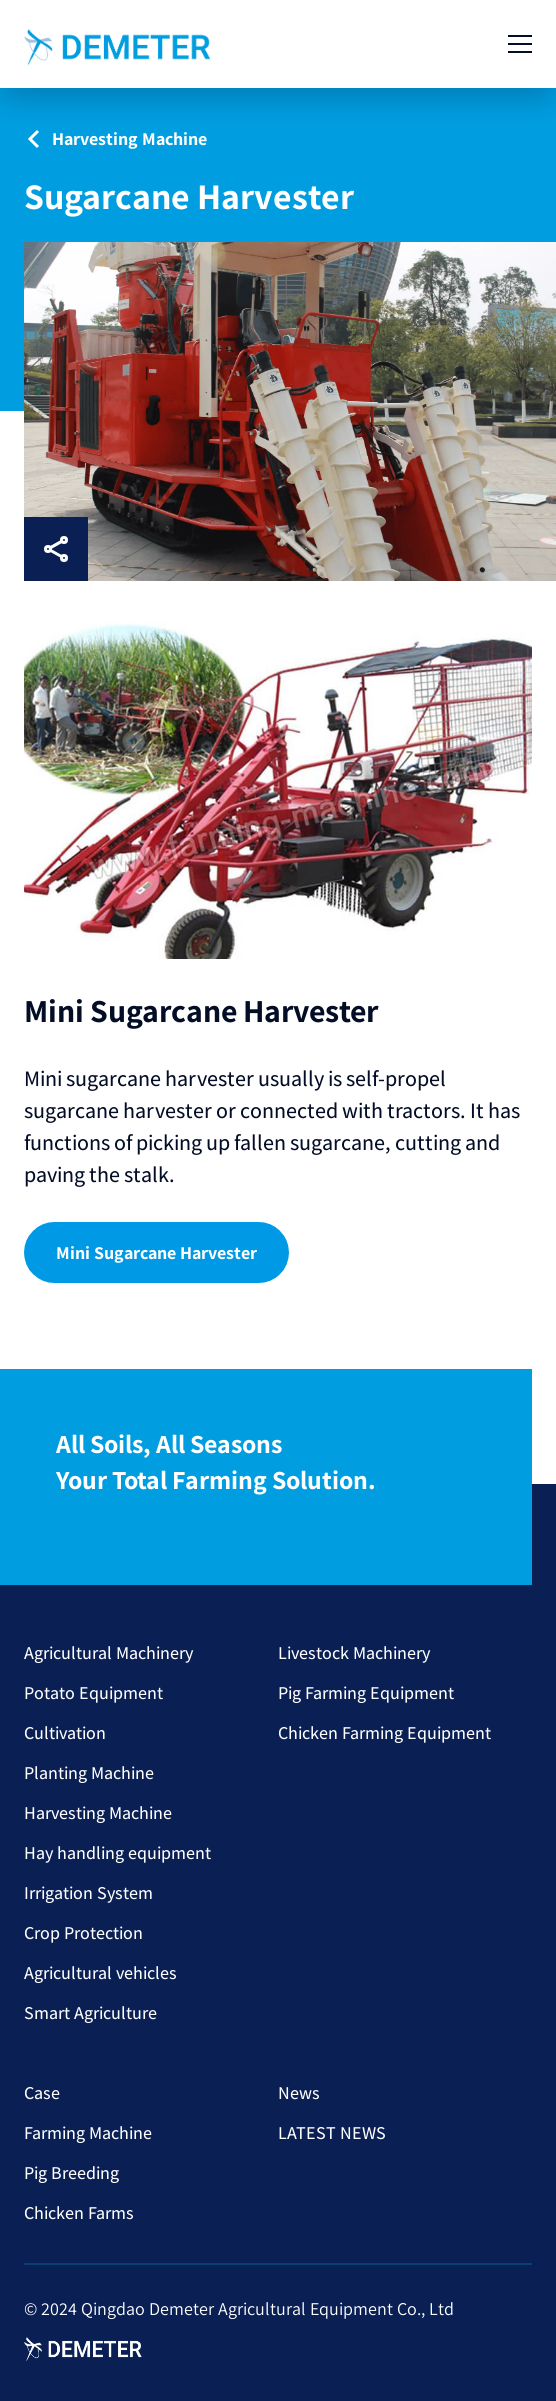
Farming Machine (88, 2132)
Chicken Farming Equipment (384, 1732)
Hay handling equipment (117, 1852)
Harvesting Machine (98, 1812)
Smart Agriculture (90, 2012)
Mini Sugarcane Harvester (156, 1252)
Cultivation (65, 1732)
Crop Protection (83, 1932)
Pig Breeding (71, 2172)
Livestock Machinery (354, 1652)
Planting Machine (89, 1772)
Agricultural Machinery (108, 1652)
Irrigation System (88, 1892)
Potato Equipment (93, 1692)
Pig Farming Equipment (366, 1692)
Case (42, 2092)
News (299, 2092)
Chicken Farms (79, 2212)
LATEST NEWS (332, 2132)
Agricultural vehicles (100, 1972)
